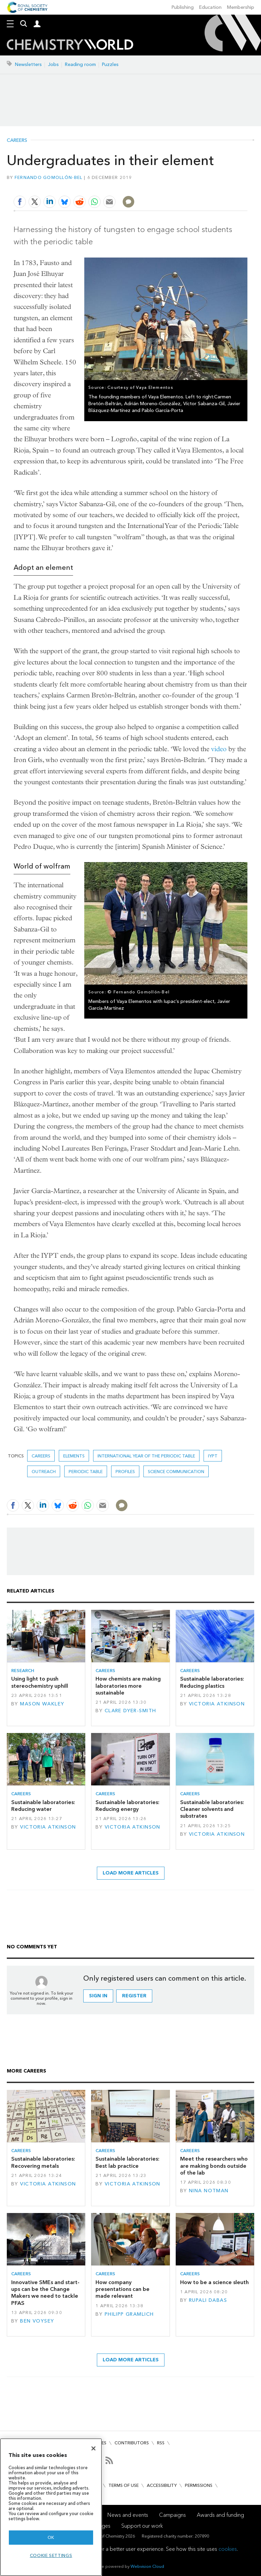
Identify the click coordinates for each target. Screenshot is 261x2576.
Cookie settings (51, 2555)
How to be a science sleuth (214, 2282)
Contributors (132, 2442)
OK (51, 2537)
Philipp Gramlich (129, 2314)
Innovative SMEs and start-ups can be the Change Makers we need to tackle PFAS (45, 2292)
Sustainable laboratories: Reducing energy (127, 1805)
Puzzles (110, 64)
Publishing (183, 7)
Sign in (98, 1996)
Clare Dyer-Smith (130, 1711)
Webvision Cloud (147, 2566)
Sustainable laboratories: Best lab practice (127, 2162)
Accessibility (162, 2485)
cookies (228, 2549)
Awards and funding (220, 2515)
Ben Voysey (37, 2321)
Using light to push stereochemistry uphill (39, 1682)
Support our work (142, 2526)
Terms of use (123, 2485)
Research (22, 1670)
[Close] (93, 2448)
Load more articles (131, 1873)
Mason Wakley (42, 1704)
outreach (44, 1471)
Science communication (176, 1471)
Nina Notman (209, 2191)
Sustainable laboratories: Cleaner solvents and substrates (212, 1809)
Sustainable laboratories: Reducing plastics (212, 1682)
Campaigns (172, 2515)
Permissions (198, 2485)
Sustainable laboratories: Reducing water (43, 1805)
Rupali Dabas (208, 2300)
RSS (160, 2442)
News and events (127, 2515)
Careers (17, 140)
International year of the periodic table (146, 1455)
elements (74, 1455)
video (219, 749)
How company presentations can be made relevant (122, 2289)
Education (210, 7)
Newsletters (28, 64)
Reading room (80, 64)
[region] (51, 2507)
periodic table (86, 1471)
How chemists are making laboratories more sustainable (128, 1685)
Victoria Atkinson (217, 1704)
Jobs (53, 64)
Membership (240, 7)
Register (134, 1996)
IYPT (213, 1455)
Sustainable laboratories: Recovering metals (43, 2162)
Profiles (125, 1471)
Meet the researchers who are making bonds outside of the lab (214, 2166)
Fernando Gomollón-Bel (49, 177)
